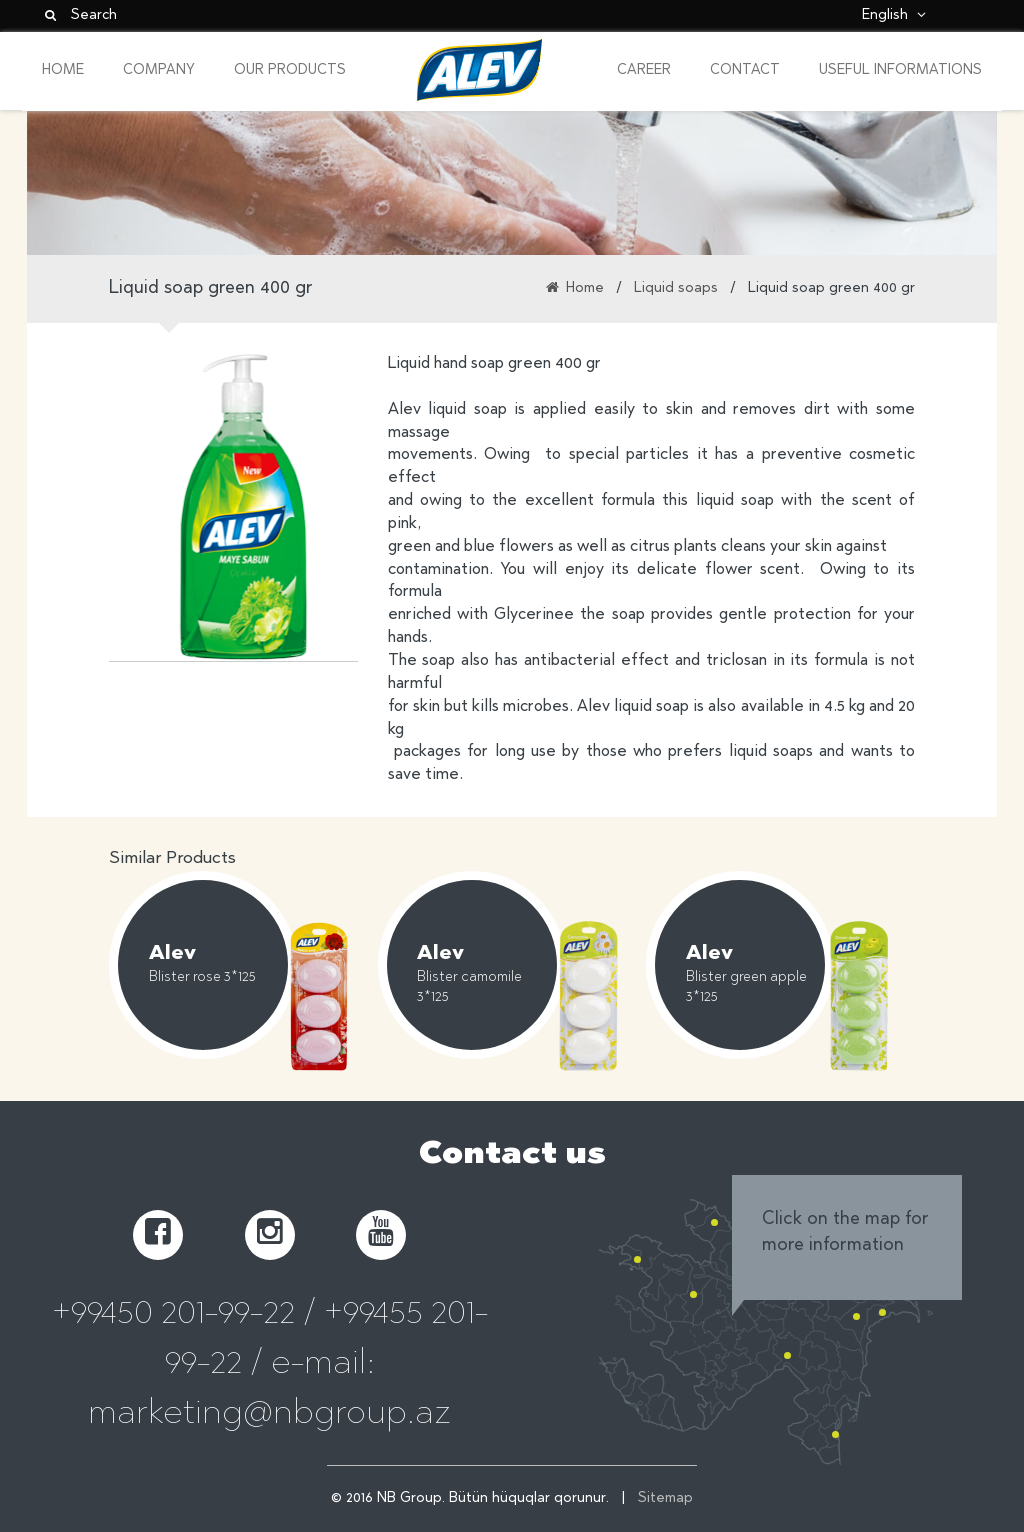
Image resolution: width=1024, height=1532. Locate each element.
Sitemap (665, 1499)
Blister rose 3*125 (202, 978)
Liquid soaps (676, 289)
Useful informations (900, 71)
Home (63, 71)
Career (644, 71)
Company (159, 71)
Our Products (290, 71)
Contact (745, 71)
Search (79, 16)
